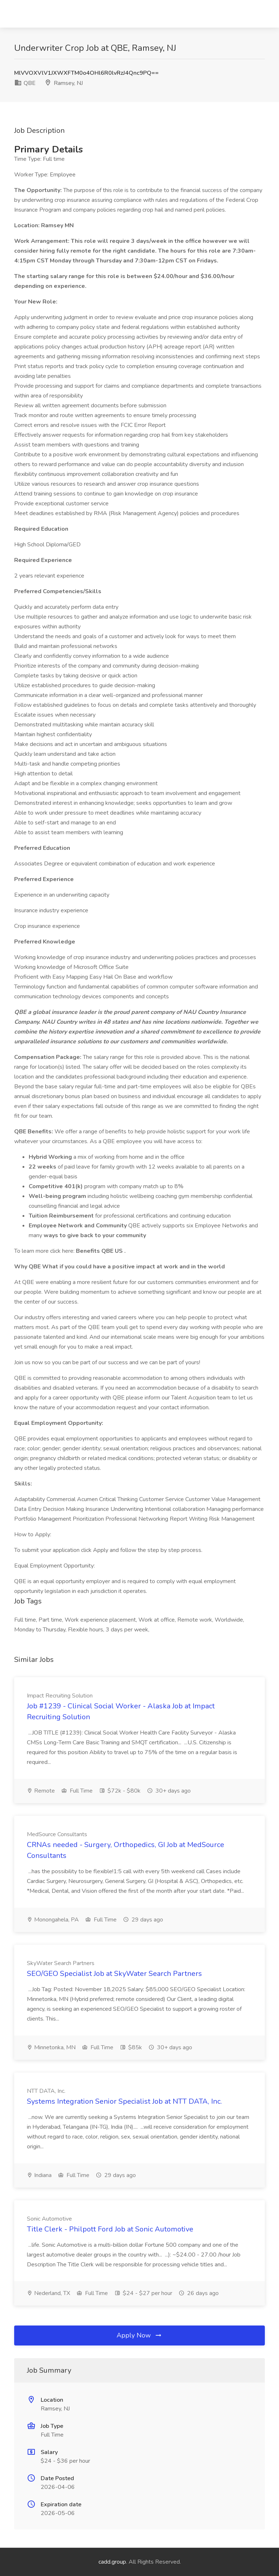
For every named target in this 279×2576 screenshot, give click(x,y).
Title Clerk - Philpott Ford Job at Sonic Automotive (110, 2229)
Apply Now (139, 2335)
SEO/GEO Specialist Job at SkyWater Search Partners (114, 1973)
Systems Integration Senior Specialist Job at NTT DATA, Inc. (124, 2101)
